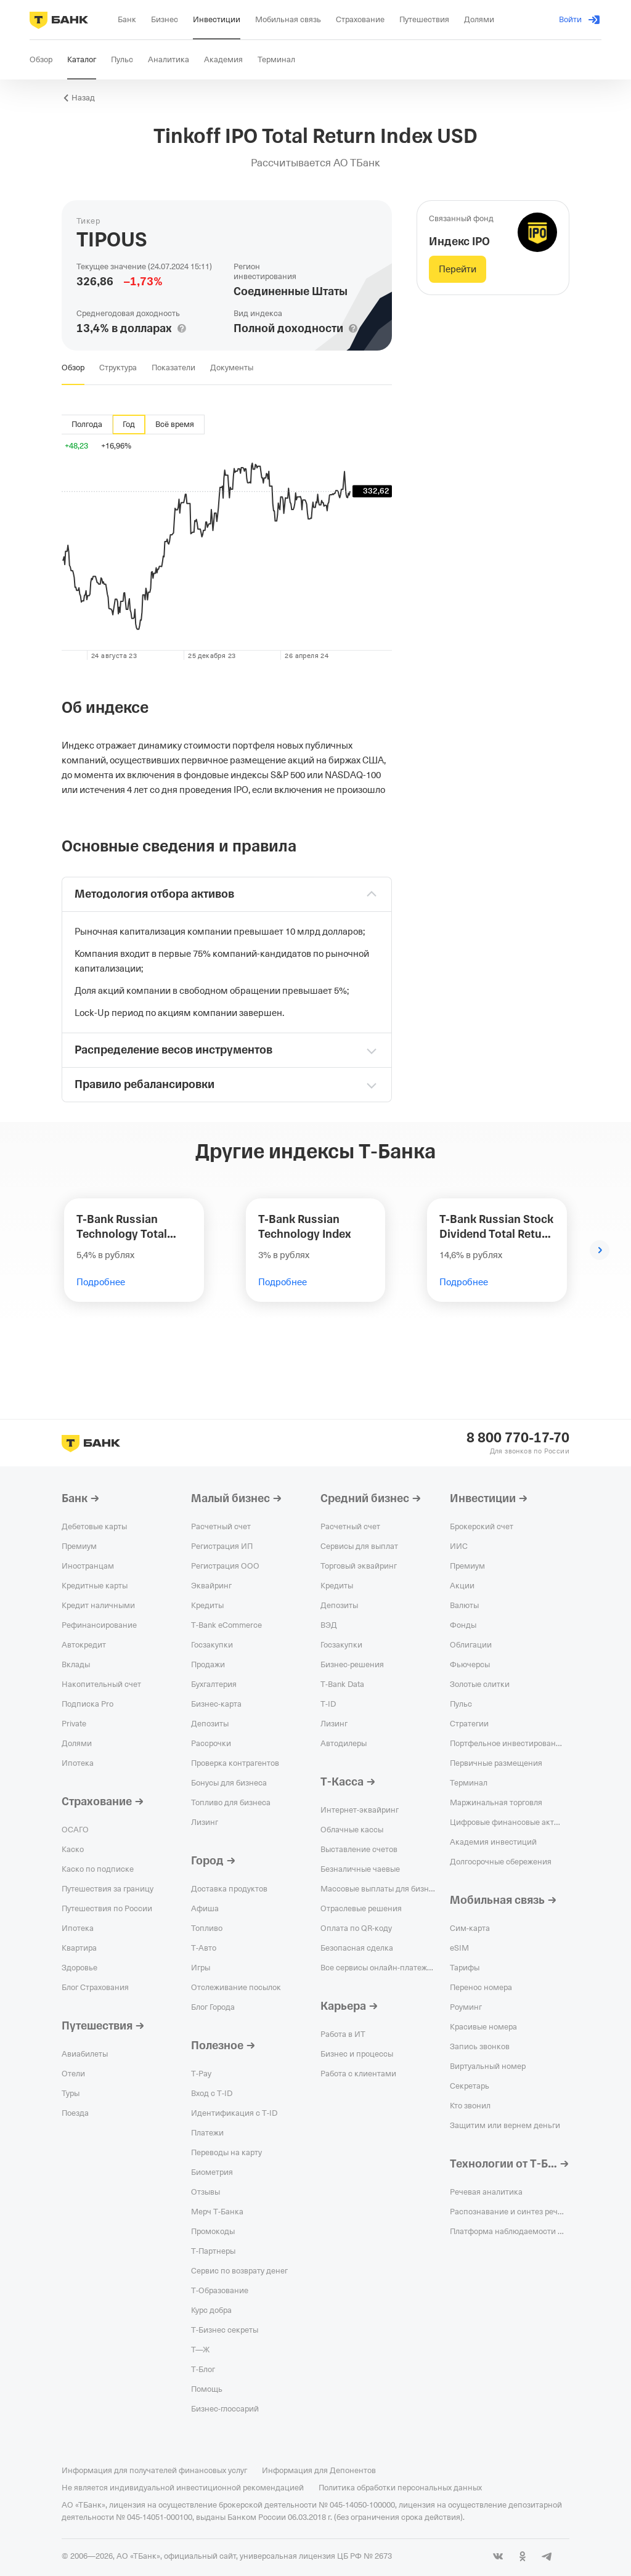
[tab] (73, 368)
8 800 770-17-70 (517, 1438)
